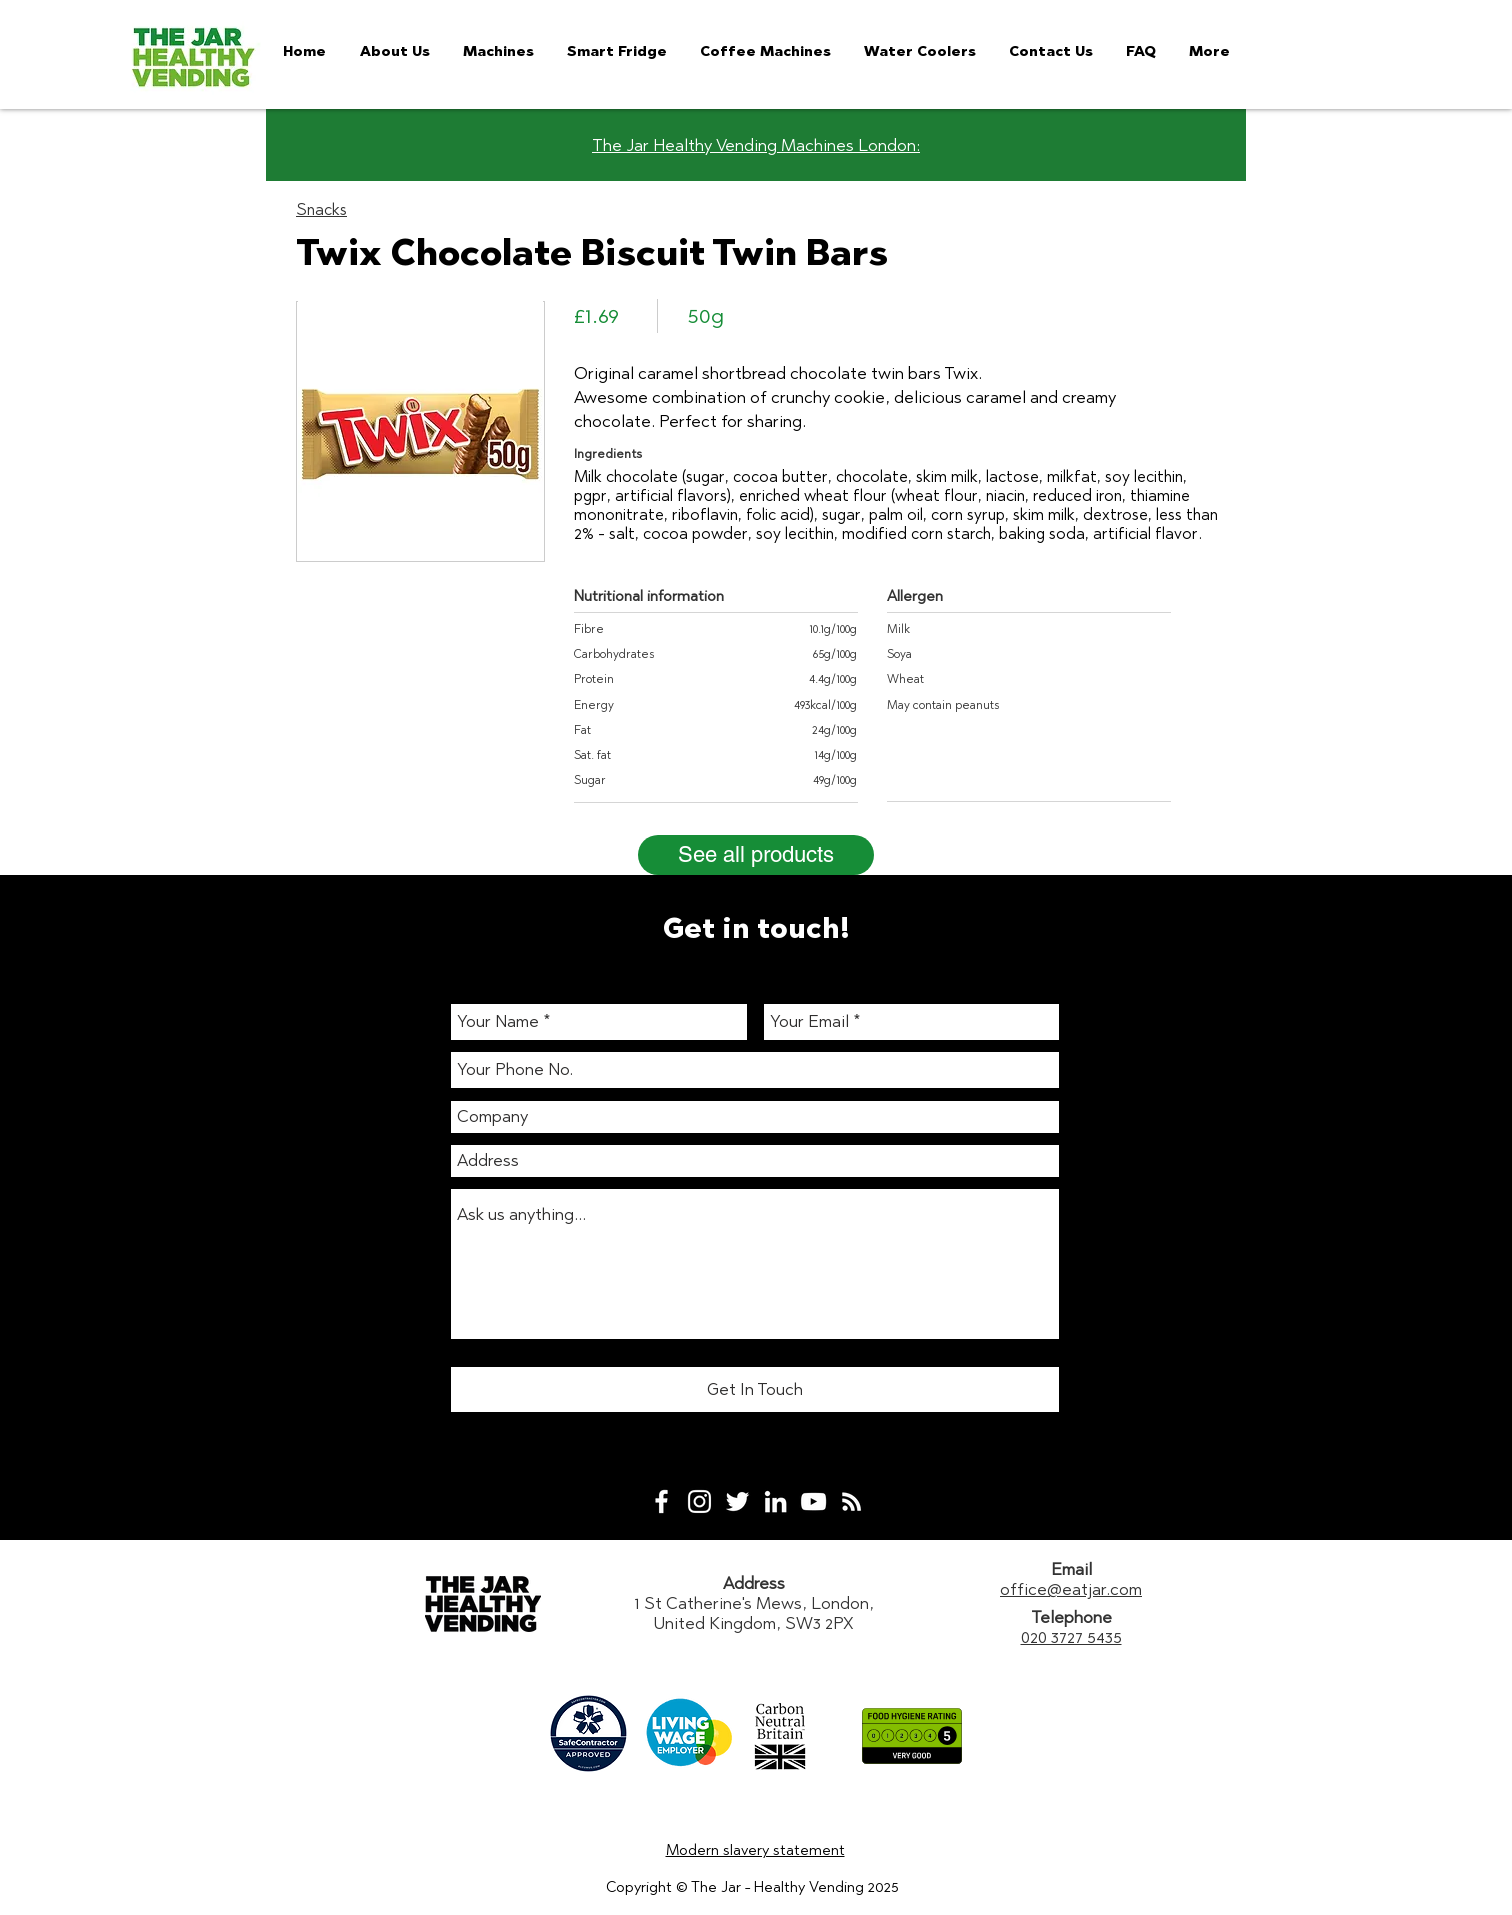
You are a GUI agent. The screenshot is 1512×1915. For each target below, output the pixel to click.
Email (1071, 1569)
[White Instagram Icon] (699, 1501)
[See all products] (756, 855)
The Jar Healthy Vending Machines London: (756, 145)
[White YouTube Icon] (813, 1501)
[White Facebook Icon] (661, 1501)
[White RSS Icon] (851, 1501)
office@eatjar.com (1071, 1589)
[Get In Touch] (755, 1389)
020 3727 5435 (1071, 1637)
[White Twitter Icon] (737, 1501)
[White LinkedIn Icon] (775, 1501)
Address (754, 1583)
